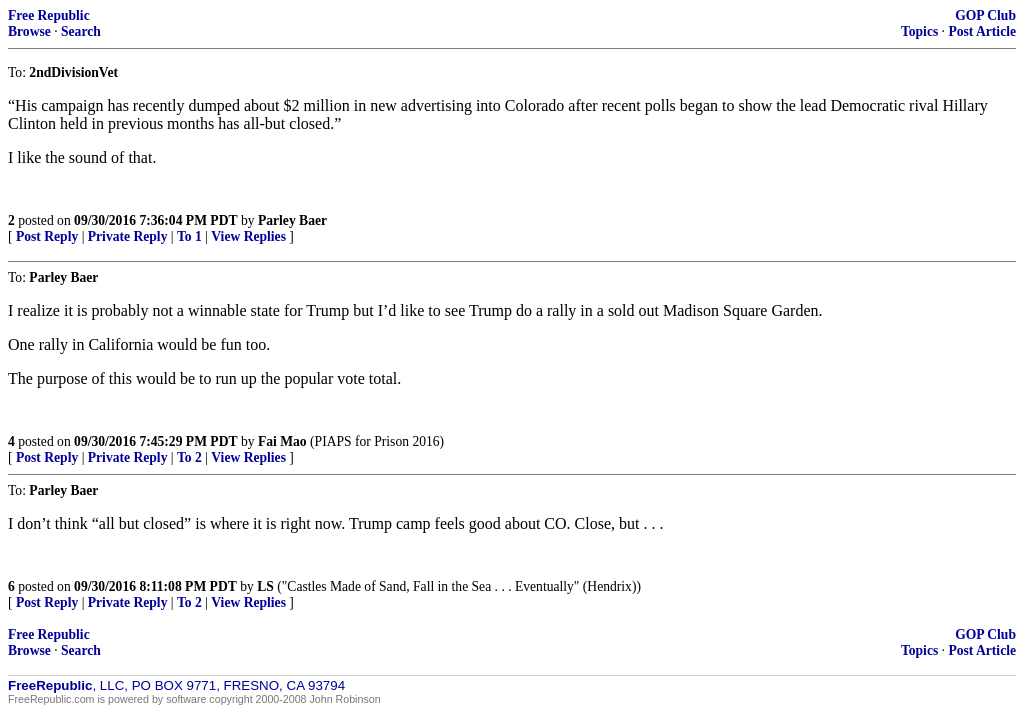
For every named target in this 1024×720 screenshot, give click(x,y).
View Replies (248, 236)
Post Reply (47, 236)
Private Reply (128, 236)
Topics (919, 31)
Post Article (982, 31)
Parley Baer (292, 220)
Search (81, 31)
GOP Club (985, 15)
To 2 (189, 457)
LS (265, 586)
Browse (29, 31)
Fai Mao (282, 441)
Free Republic (49, 15)
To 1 (189, 236)
